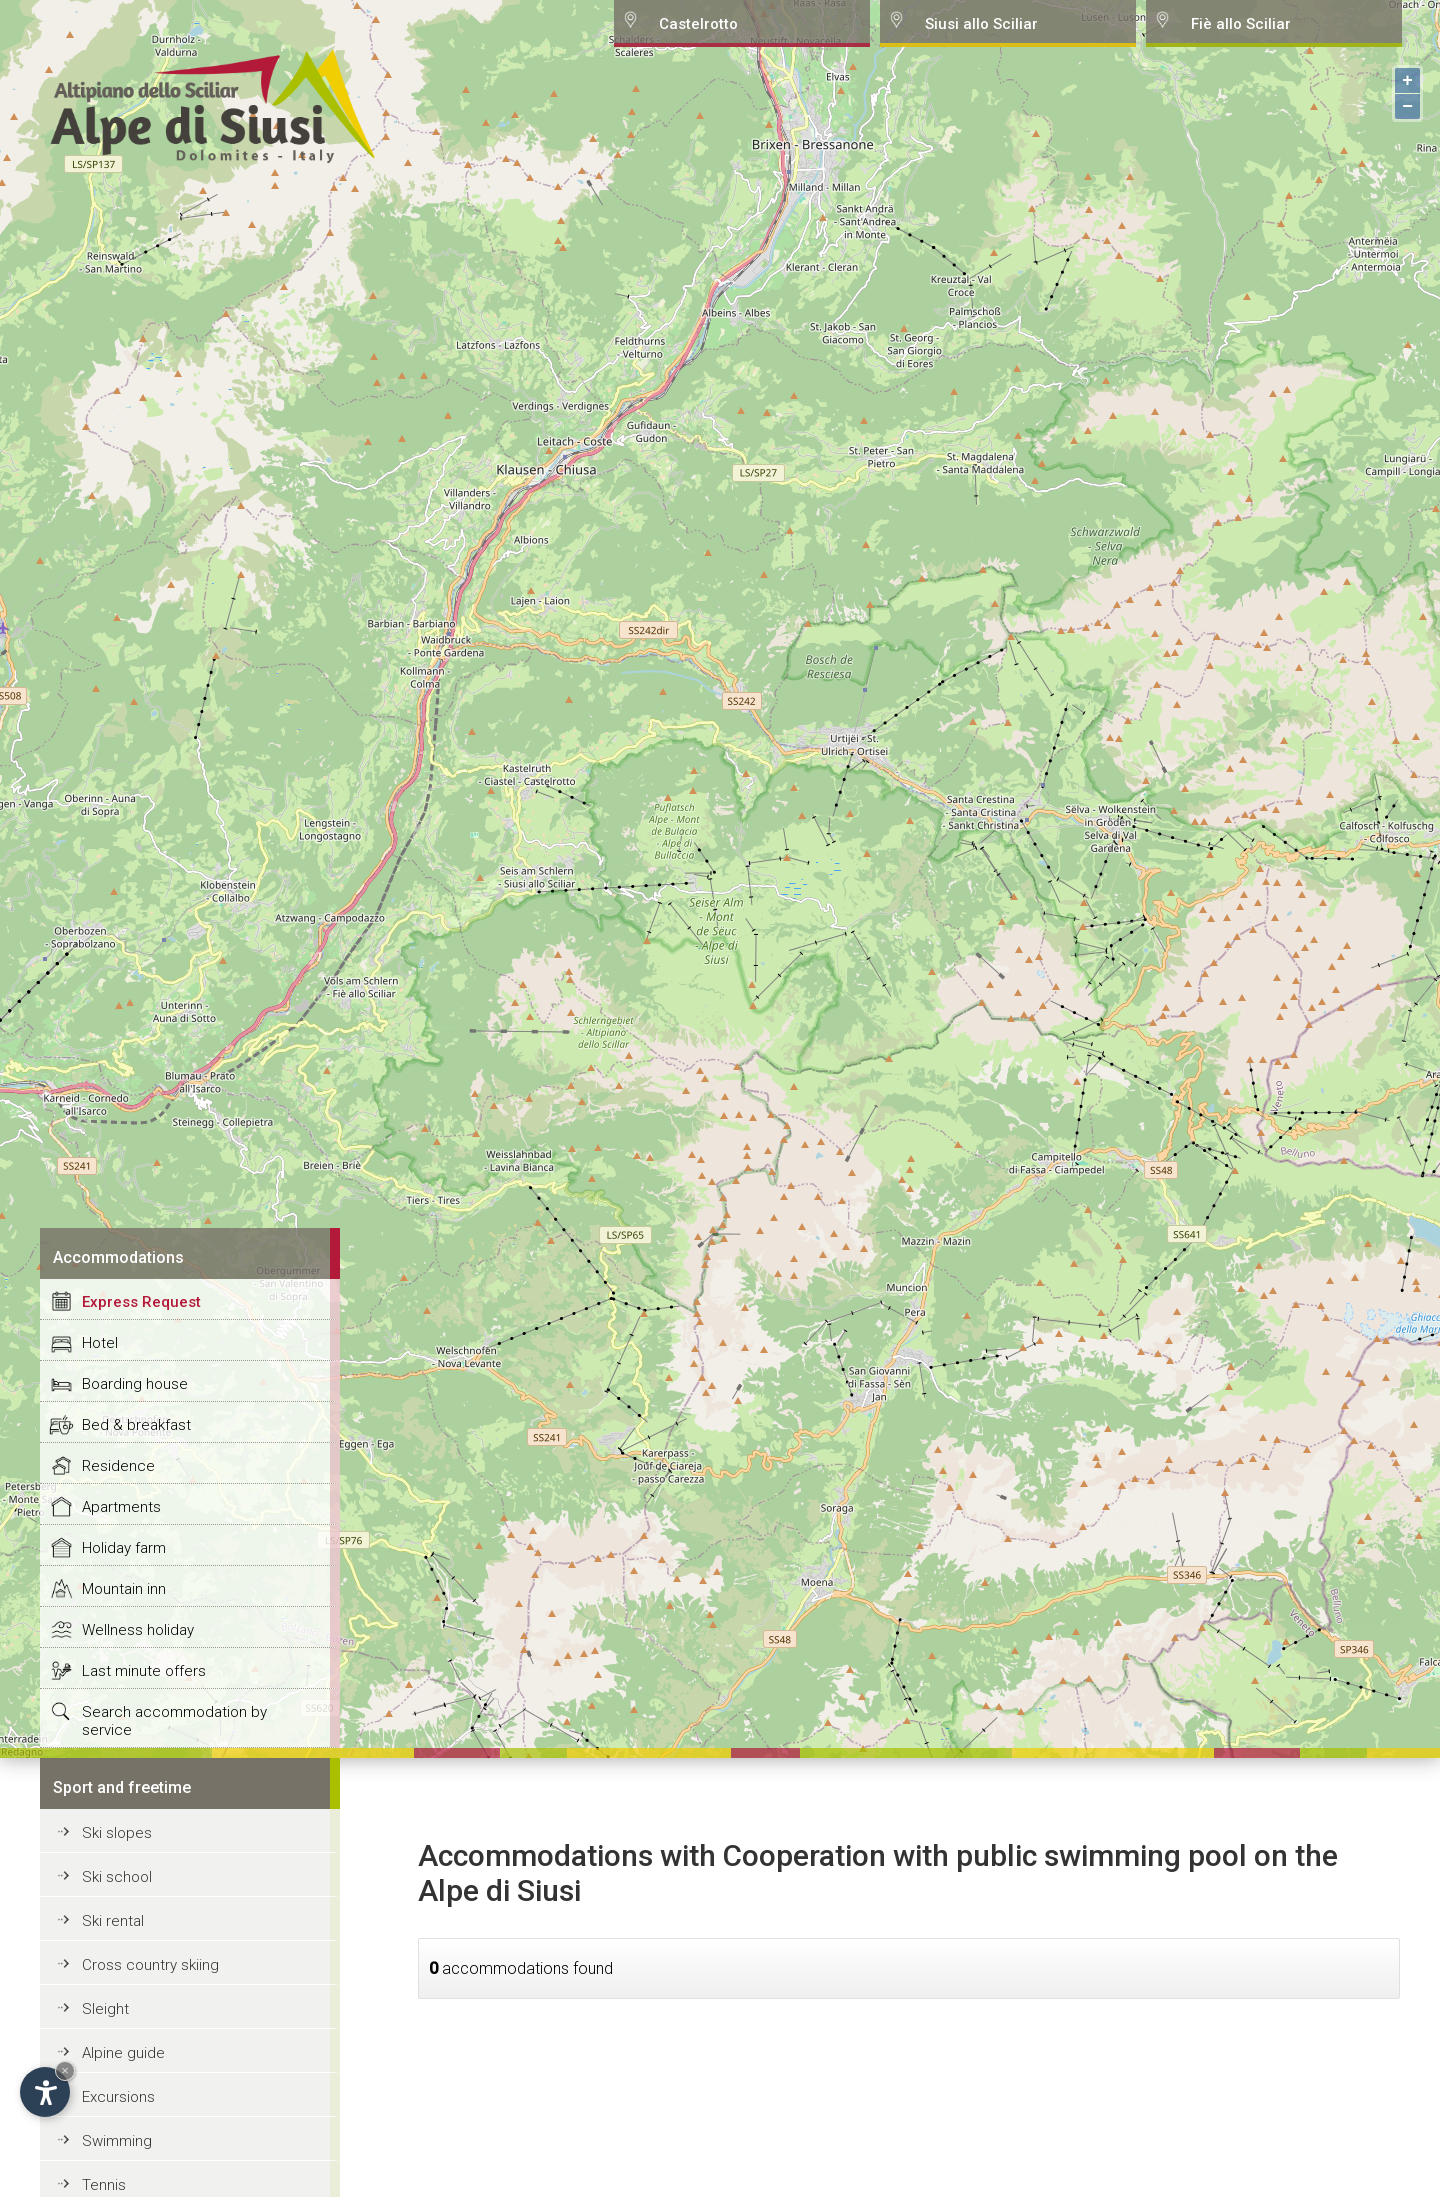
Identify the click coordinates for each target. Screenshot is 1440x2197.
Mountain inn (124, 1589)
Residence (118, 1466)
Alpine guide (123, 2053)
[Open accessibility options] (45, 2092)
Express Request (141, 1302)
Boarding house (135, 1384)
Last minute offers (144, 1671)
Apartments (121, 1507)
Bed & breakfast (136, 1425)
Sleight (105, 2009)
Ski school (117, 1877)
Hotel (100, 1343)
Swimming (117, 2141)
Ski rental (113, 1921)
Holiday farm (124, 1548)
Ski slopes (117, 1833)
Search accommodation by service (174, 1721)
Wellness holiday (138, 1630)
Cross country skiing (150, 1965)
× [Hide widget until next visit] (65, 2070)
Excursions (118, 2097)
